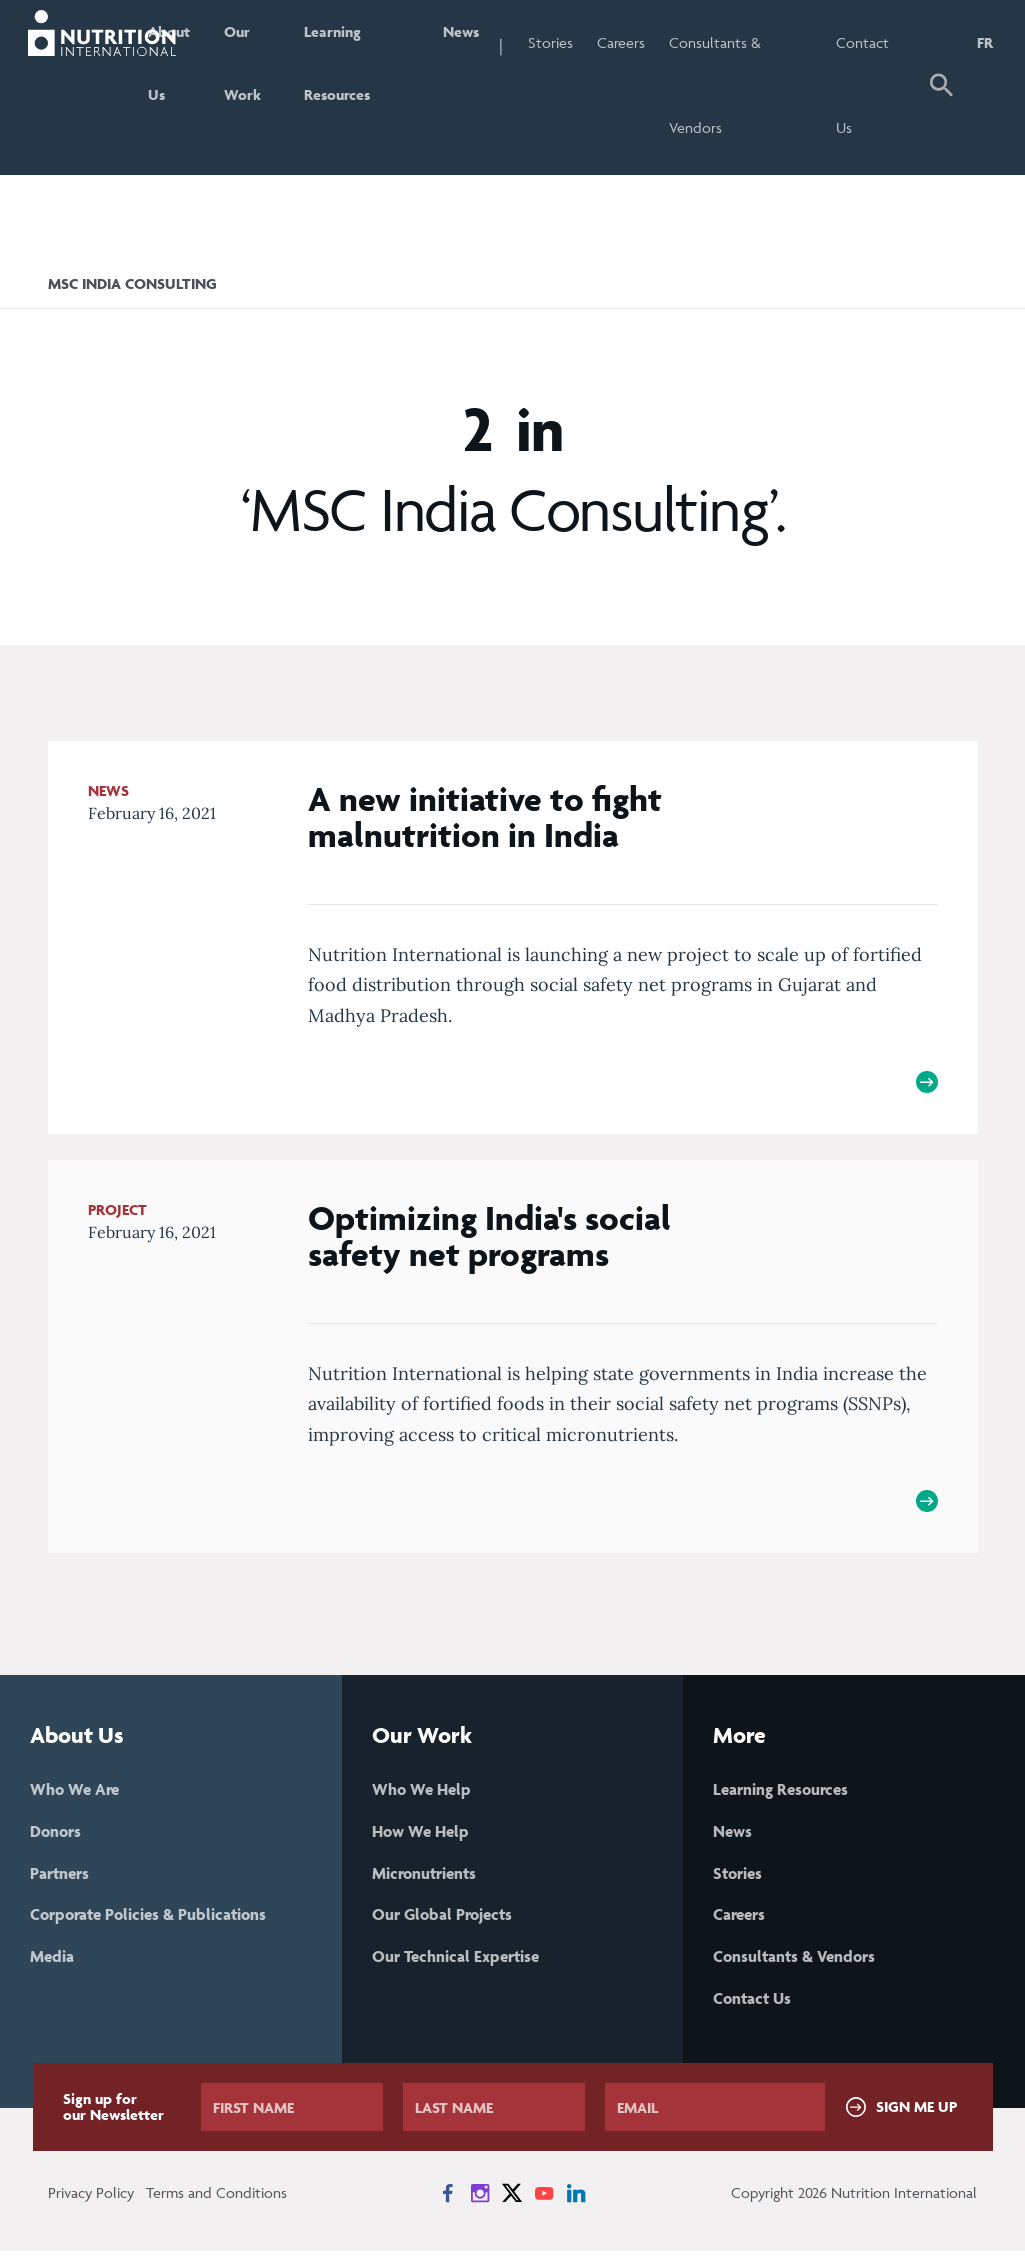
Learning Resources (378, 85)
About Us (201, 85)
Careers (666, 42)
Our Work (279, 85)
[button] (943, 87)
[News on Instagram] (480, 2208)
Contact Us (879, 85)
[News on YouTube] (544, 2208)
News (501, 42)
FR (985, 42)
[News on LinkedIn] (576, 2208)
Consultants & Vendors (760, 85)
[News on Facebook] (448, 2208)
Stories (595, 42)
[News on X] (512, 2208)
